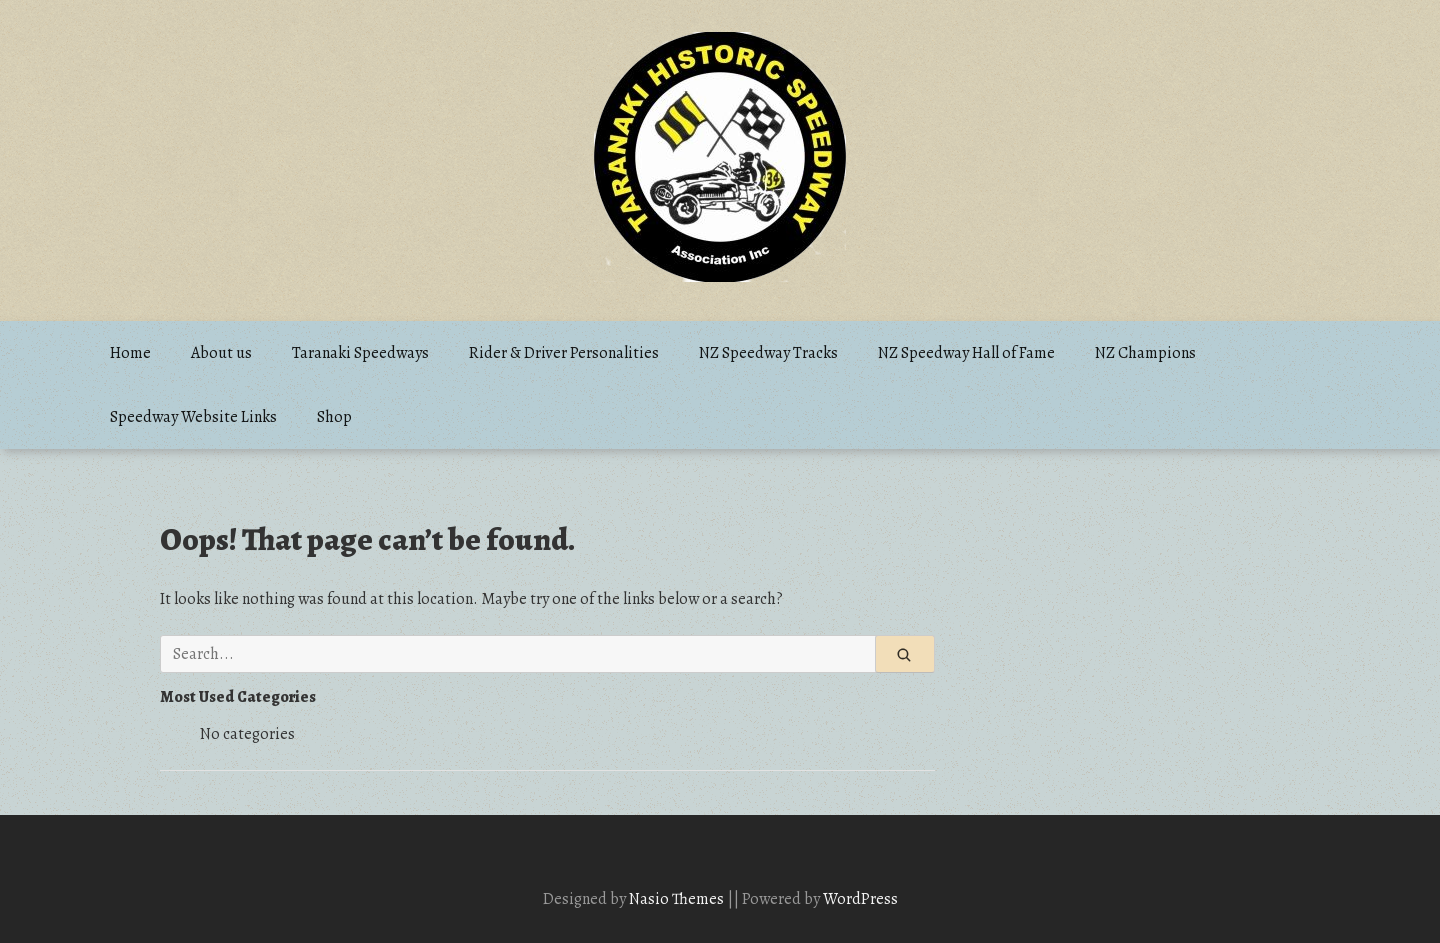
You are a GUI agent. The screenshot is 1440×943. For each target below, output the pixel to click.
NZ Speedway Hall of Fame (966, 353)
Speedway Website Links (193, 417)
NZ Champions (1145, 353)
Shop (334, 417)
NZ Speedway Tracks (768, 353)
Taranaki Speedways (360, 353)
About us (221, 353)
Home (130, 353)
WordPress (860, 899)
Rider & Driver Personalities (564, 353)
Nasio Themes (678, 899)
